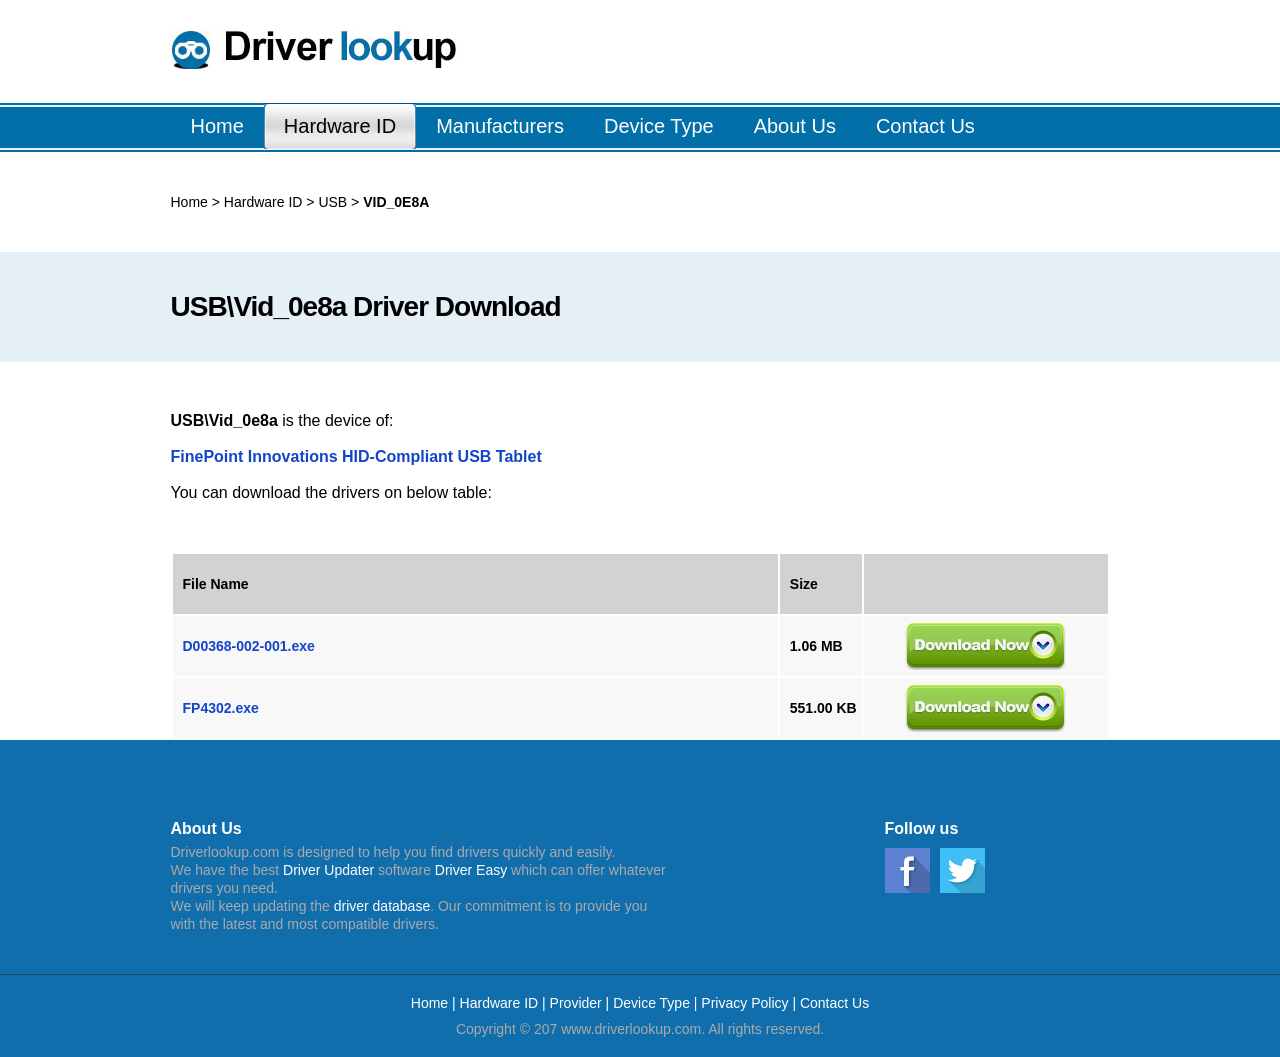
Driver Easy (471, 870)
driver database (382, 906)
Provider (576, 1003)
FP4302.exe (221, 708)
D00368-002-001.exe (249, 646)
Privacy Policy (744, 1003)
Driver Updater (328, 870)
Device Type (651, 1003)
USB (331, 202)
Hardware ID (263, 202)
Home (189, 202)
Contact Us (834, 1003)
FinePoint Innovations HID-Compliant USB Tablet (356, 456)
